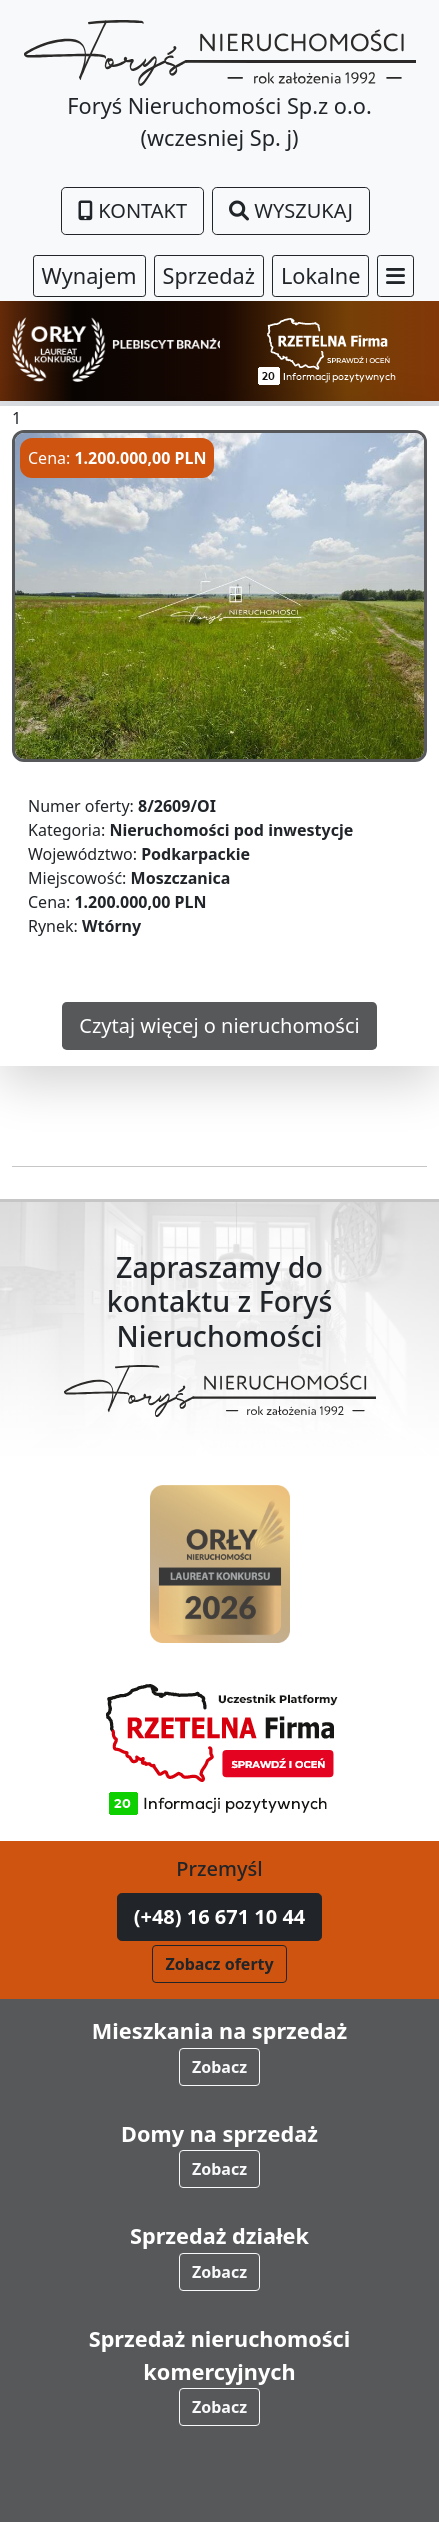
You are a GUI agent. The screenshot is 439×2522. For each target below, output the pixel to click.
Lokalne (321, 275)
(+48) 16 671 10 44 (220, 1916)
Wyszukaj (291, 210)
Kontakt (132, 210)
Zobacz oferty (219, 1964)
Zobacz (219, 2067)
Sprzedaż (209, 275)
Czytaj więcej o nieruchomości (219, 1025)
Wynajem (89, 275)
